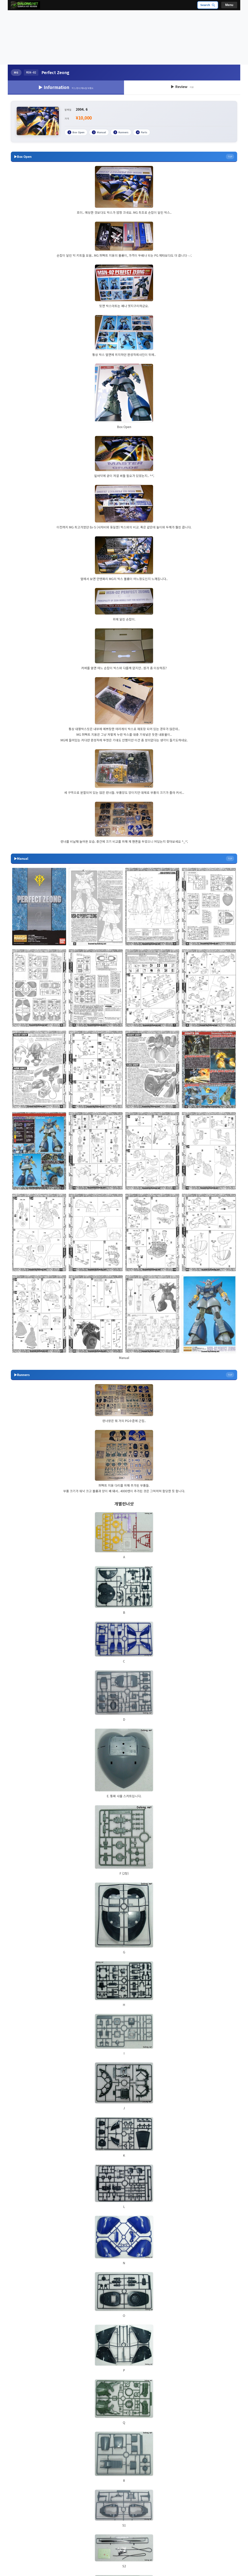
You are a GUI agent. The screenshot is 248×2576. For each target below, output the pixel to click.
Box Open (75, 132)
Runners (120, 132)
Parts (141, 132)
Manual (99, 132)
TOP (230, 156)
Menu (229, 5)
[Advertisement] (124, 37)
